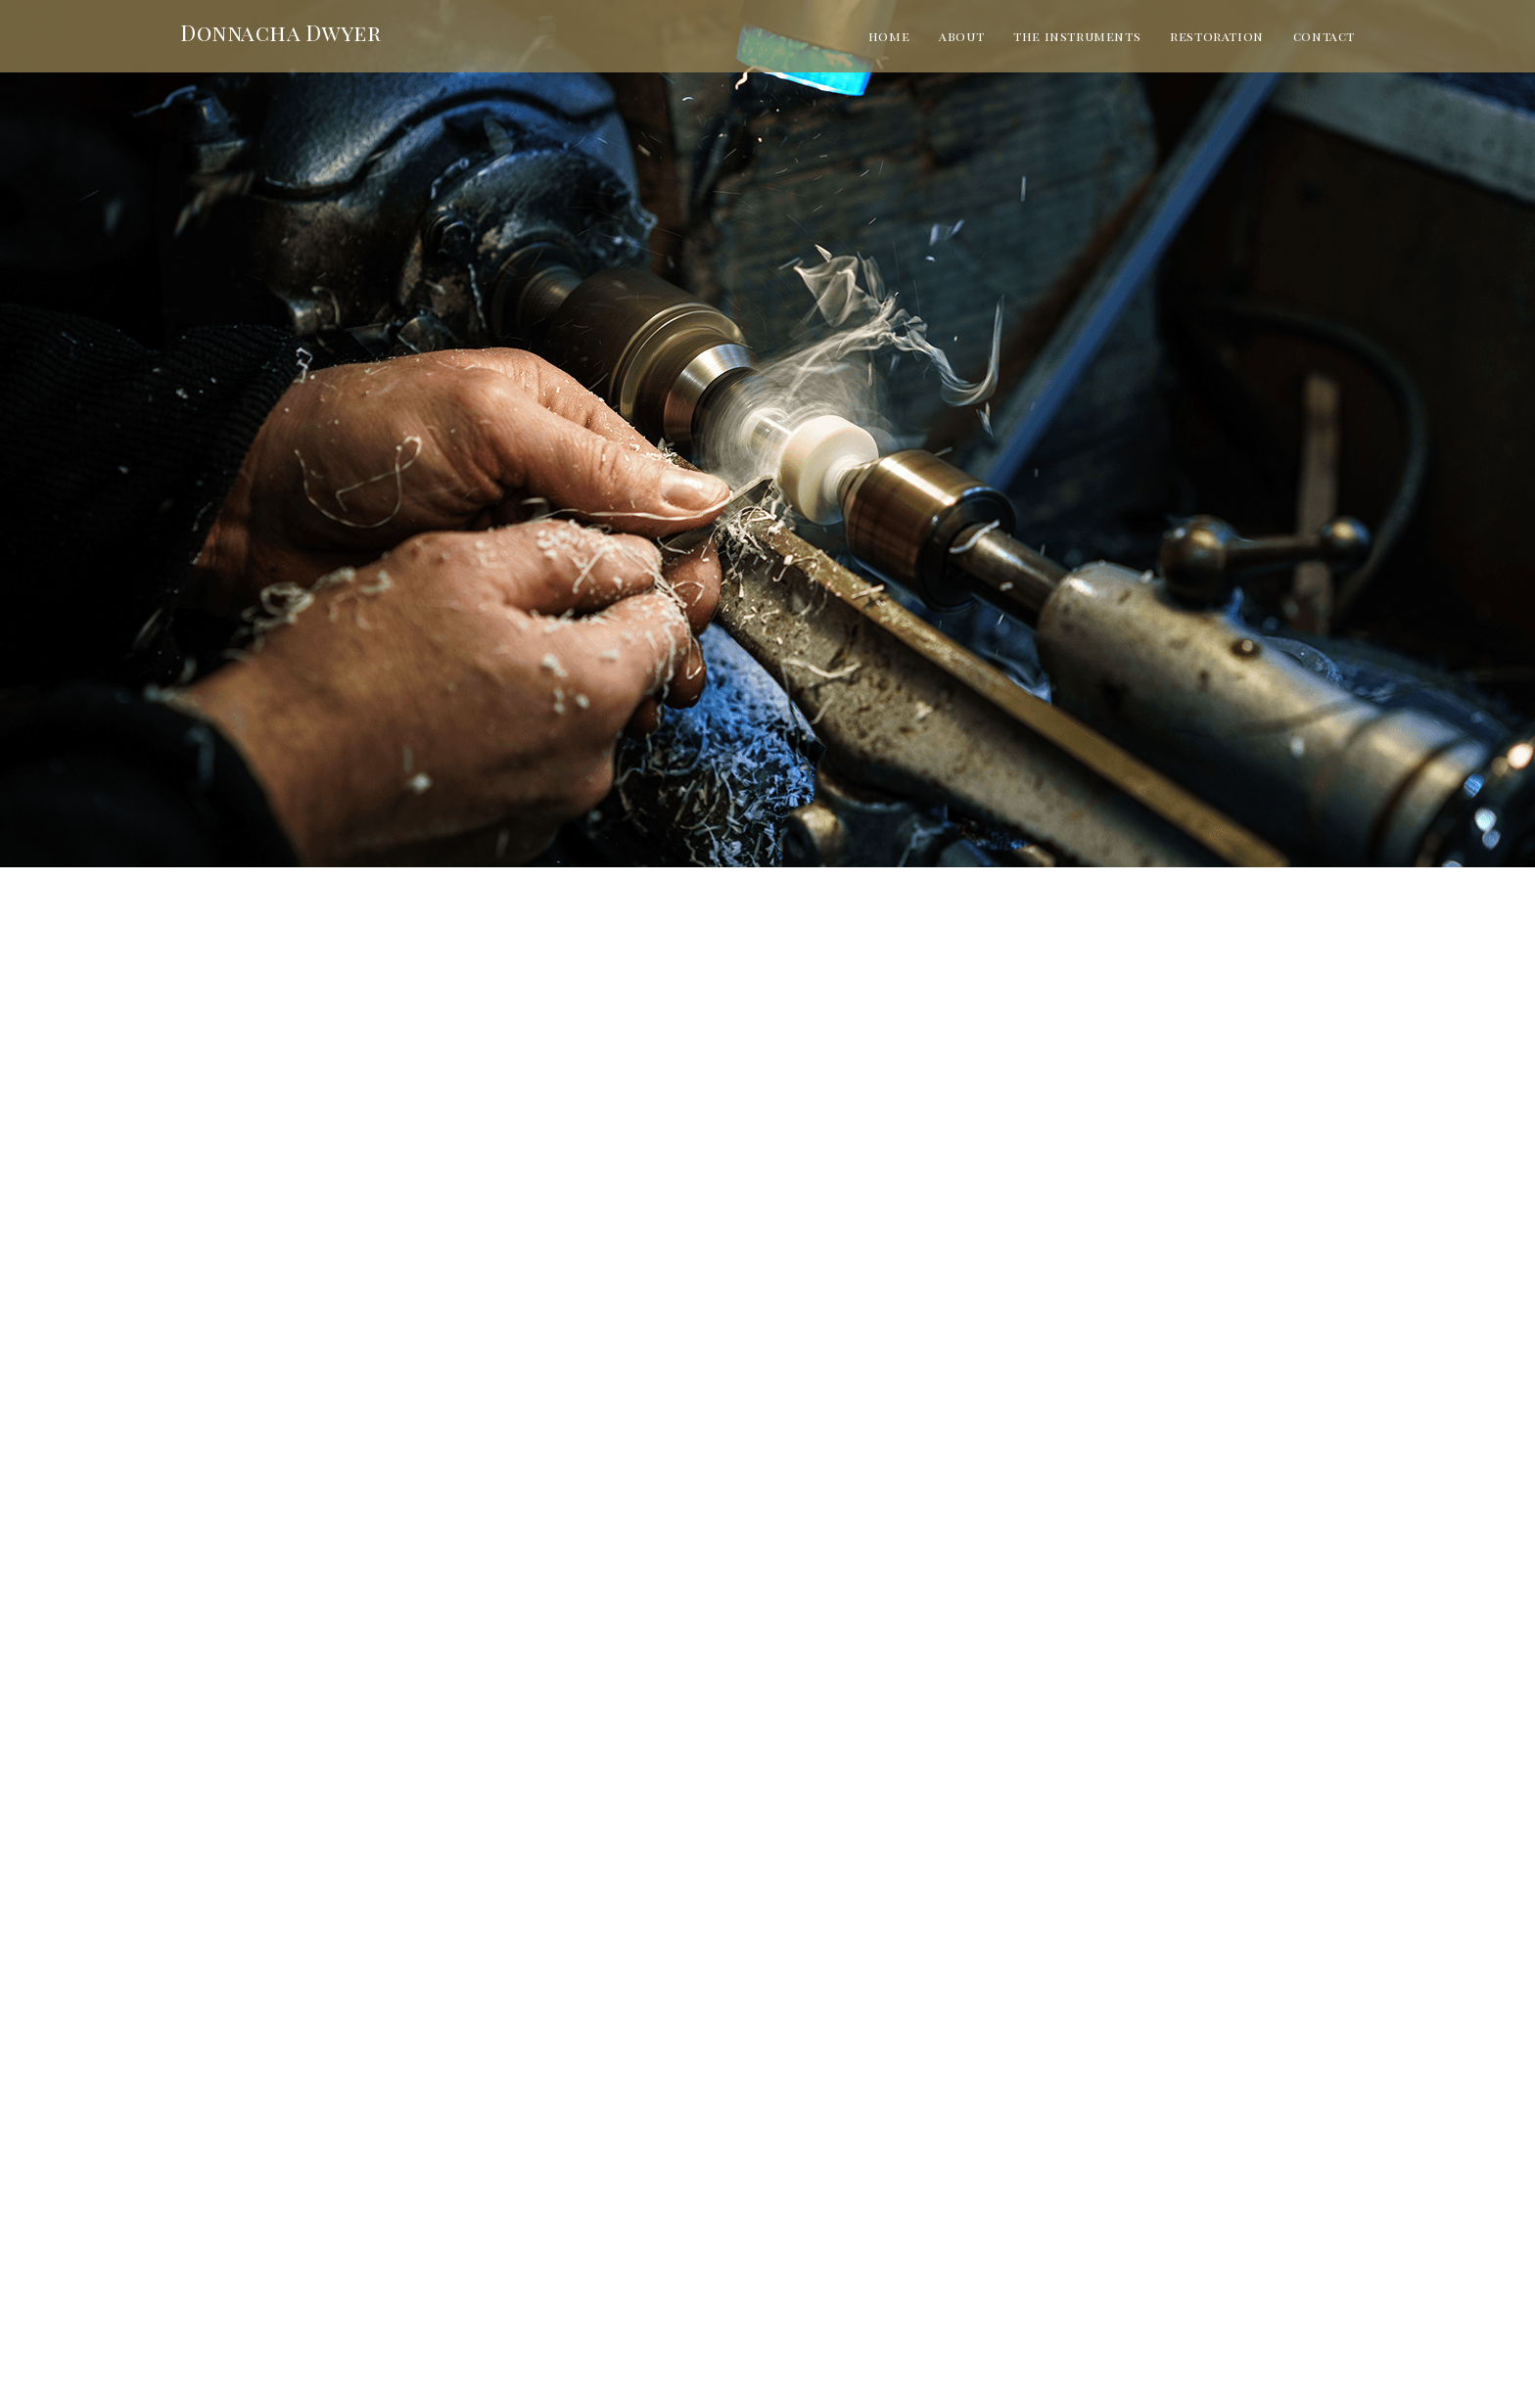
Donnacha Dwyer (280, 32)
